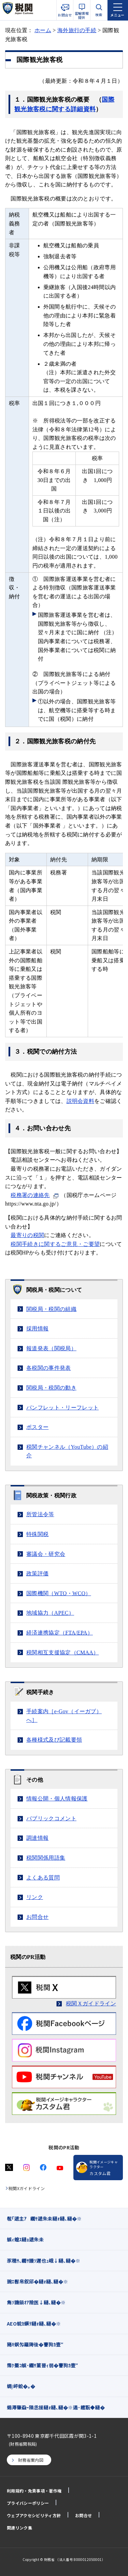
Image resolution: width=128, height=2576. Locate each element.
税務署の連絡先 (30, 1195)
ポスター (37, 1427)
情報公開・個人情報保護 (57, 1798)
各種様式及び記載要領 (54, 1740)
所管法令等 (40, 1514)
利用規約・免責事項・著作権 (34, 2491)
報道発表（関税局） (51, 1348)
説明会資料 (81, 1101)
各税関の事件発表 (48, 1368)
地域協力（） (50, 1613)
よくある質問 (43, 1878)
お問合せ (37, 1917)
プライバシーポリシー (28, 2503)
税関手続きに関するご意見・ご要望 (55, 1244)
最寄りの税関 (27, 1235)
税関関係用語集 (45, 1858)
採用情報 (37, 1328)
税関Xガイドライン (27, 2188)
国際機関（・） (58, 1593)
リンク (34, 1897)
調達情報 (37, 1838)
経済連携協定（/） (59, 1633)
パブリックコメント (51, 1818)
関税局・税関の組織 (51, 1309)
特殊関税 (37, 1534)
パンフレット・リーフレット (62, 1407)
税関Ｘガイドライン (91, 2003)
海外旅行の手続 (76, 30)
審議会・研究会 (45, 1554)
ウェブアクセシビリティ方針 (34, 2515)
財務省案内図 (30, 2460)
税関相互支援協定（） (62, 1652)
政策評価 (37, 1573)
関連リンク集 (19, 2528)
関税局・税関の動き (51, 1388)
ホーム (42, 30)
